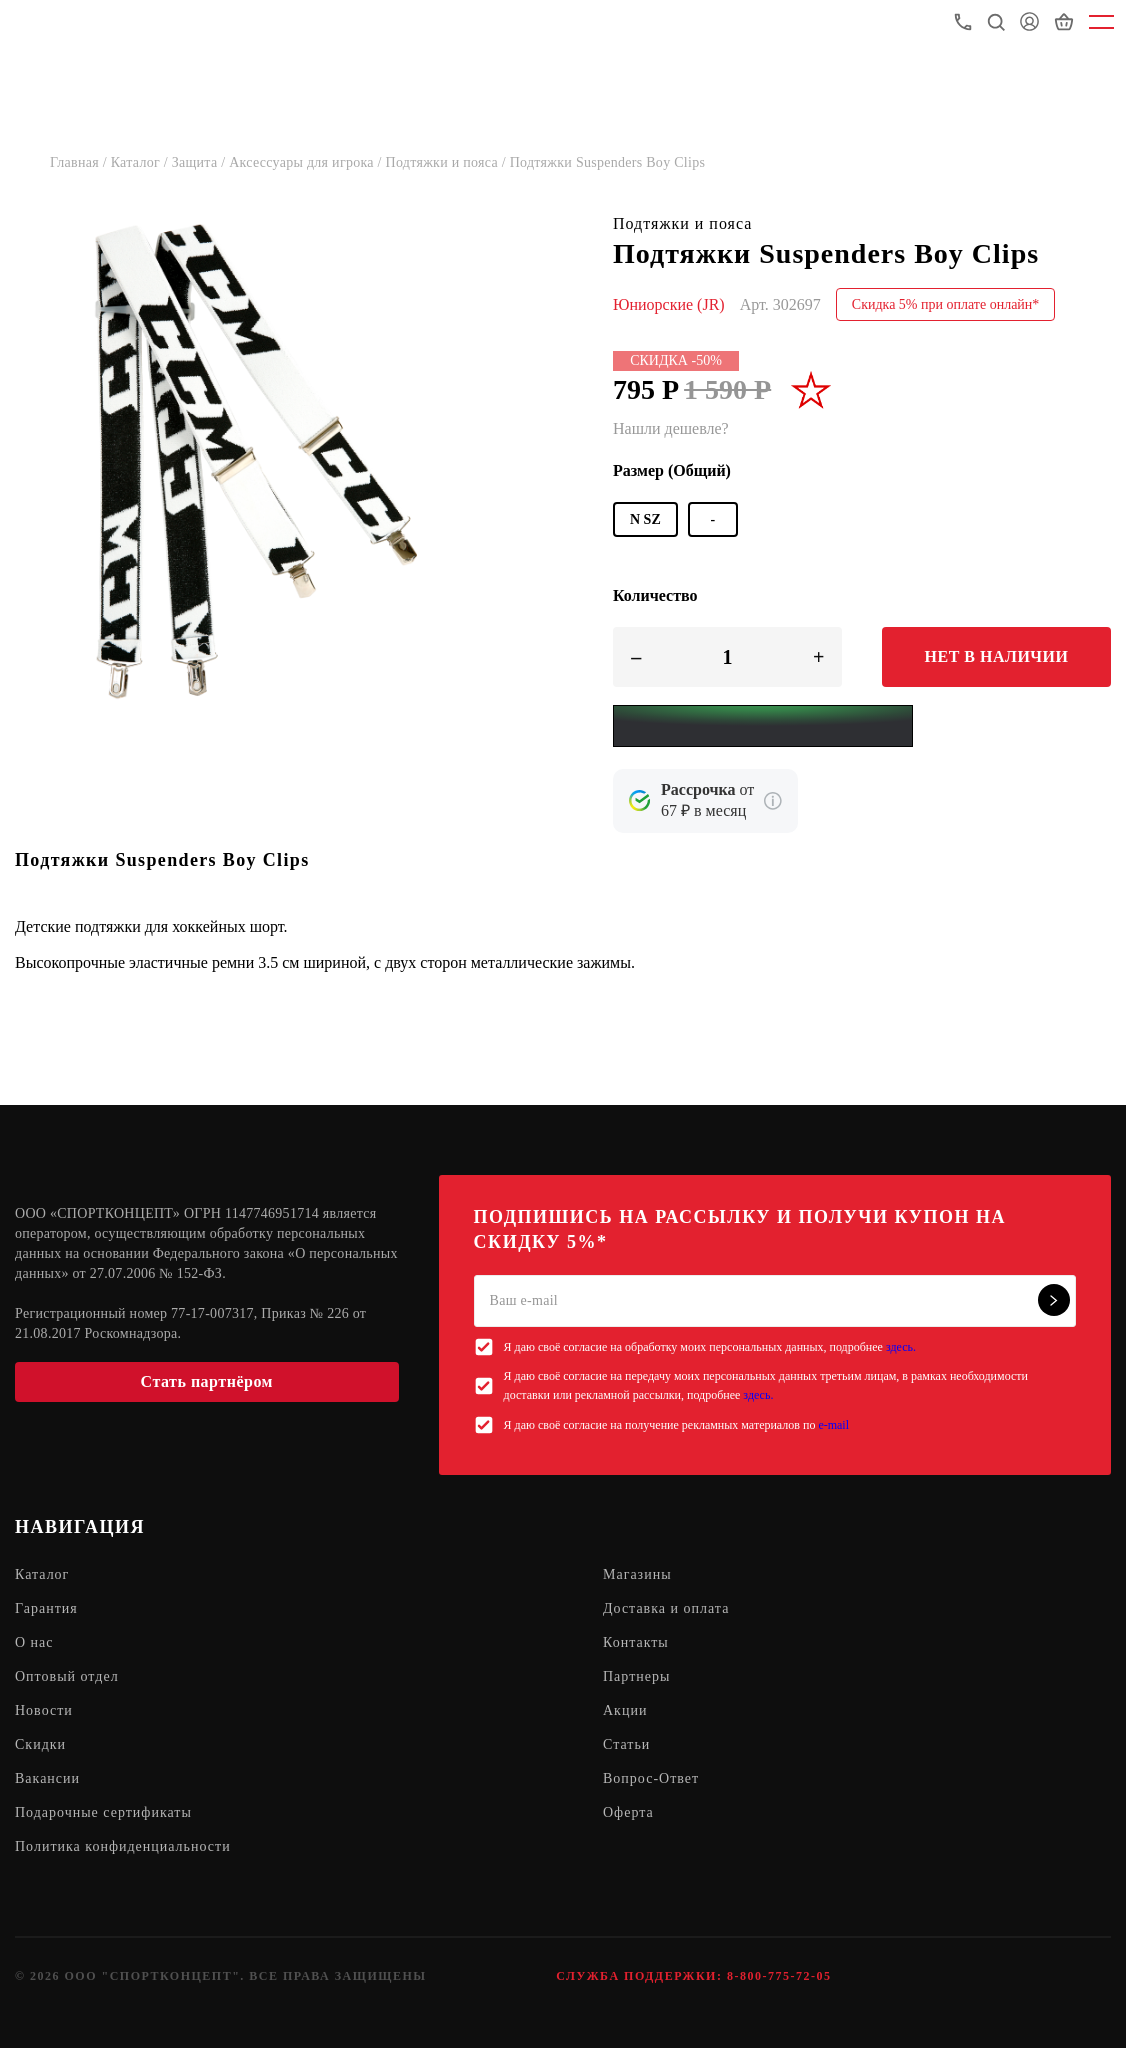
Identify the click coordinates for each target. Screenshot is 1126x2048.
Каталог (42, 1574)
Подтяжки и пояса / (448, 162)
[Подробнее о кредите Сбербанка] (773, 801)
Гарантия (46, 1608)
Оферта (628, 1812)
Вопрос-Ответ (651, 1778)
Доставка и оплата (666, 1608)
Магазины (637, 1574)
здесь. (901, 1347)
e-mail (833, 1425)
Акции (625, 1710)
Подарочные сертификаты (103, 1812)
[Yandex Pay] (763, 726)
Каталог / (141, 162)
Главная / (80, 162)
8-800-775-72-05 (779, 1976)
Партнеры (636, 1676)
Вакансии (47, 1778)
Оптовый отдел (67, 1676)
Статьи (626, 1744)
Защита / (200, 162)
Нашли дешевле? (671, 428)
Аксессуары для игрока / (307, 162)
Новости (44, 1710)
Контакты (636, 1642)
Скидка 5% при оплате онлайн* (946, 304)
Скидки (40, 1744)
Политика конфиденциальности (123, 1846)
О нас (34, 1642)
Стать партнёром (207, 1381)
